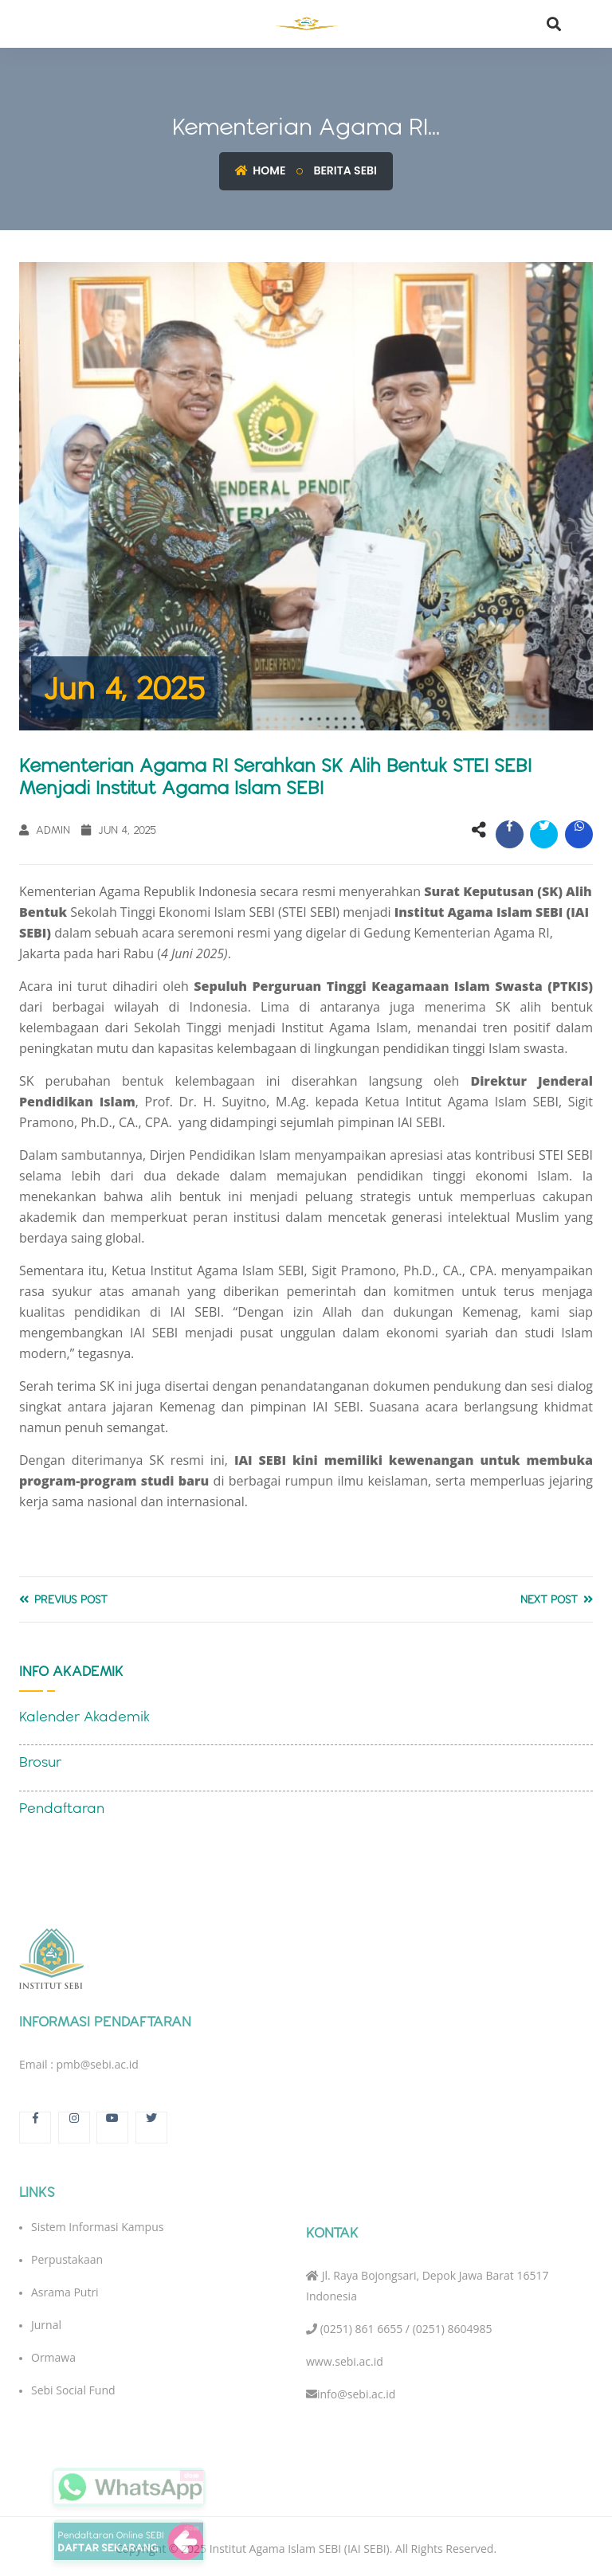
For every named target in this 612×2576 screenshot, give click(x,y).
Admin (44, 830)
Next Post (556, 1599)
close (191, 2475)
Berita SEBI (345, 170)
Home (260, 170)
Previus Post (63, 1599)
